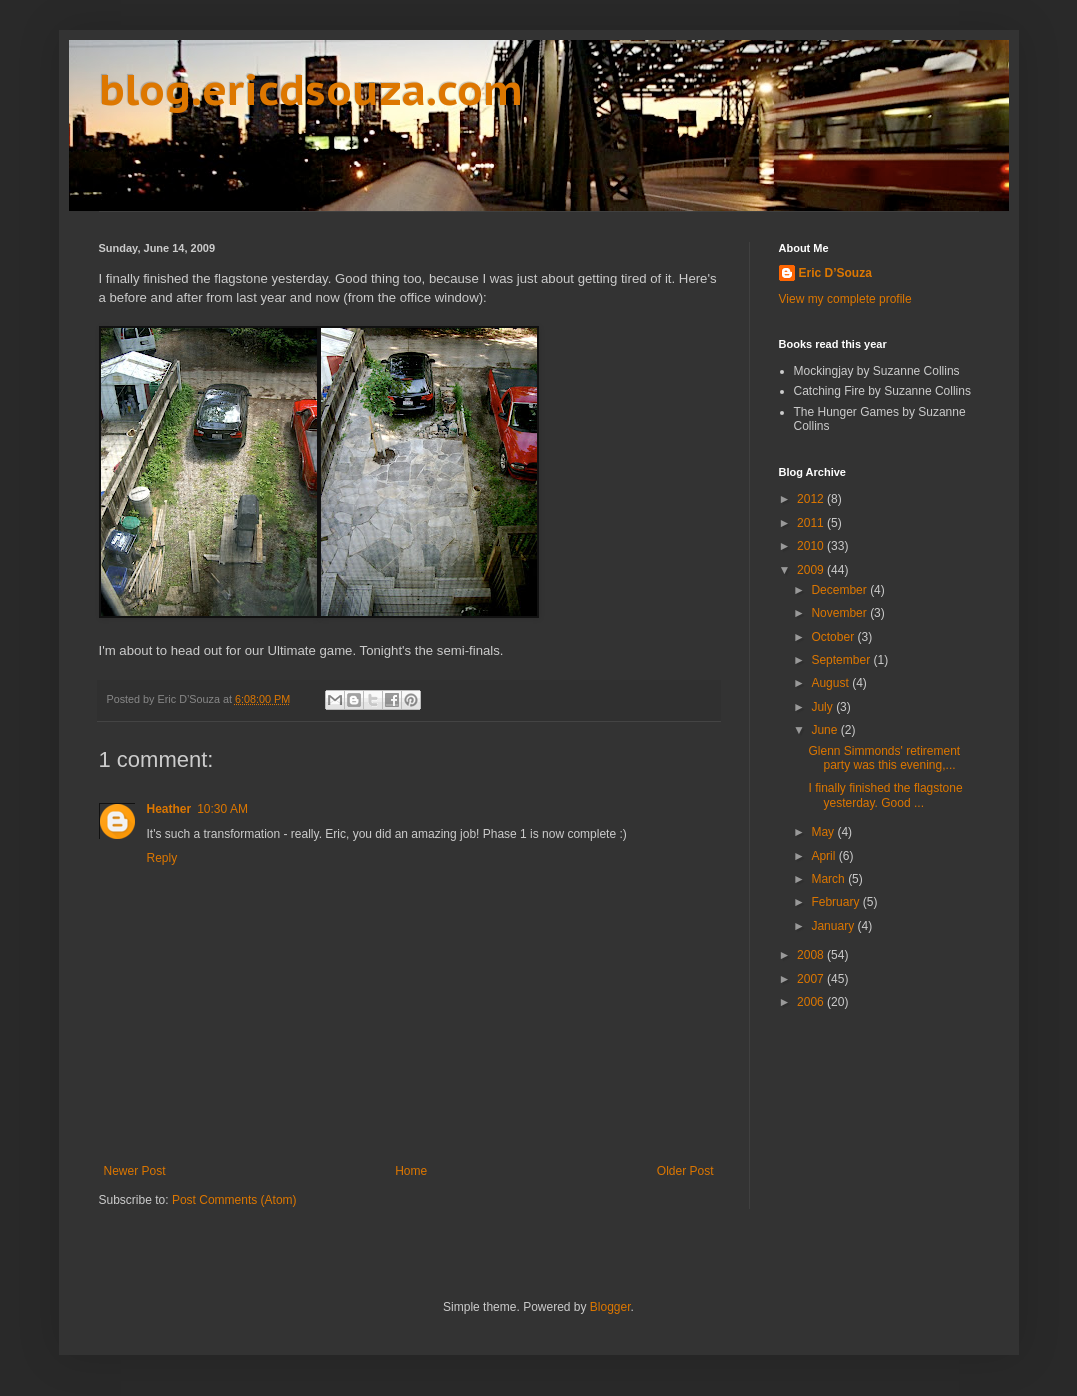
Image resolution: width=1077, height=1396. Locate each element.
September (842, 660)
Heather (169, 809)
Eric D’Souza (835, 273)
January (834, 926)
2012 (812, 499)
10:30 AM (222, 809)
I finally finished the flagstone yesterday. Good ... (885, 795)
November (840, 613)
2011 (812, 523)
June (825, 730)
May (824, 832)
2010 (812, 546)
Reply (162, 858)
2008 (812, 955)
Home (411, 1171)
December (840, 590)
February (836, 902)
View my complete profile (845, 299)
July (823, 707)
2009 (812, 570)
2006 (812, 1002)
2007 (812, 979)
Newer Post (135, 1171)
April (824, 856)
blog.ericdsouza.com (311, 89)
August (831, 683)
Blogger (610, 1307)
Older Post (685, 1171)
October (834, 637)
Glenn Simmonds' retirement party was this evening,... (884, 758)
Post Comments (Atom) (234, 1200)
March (829, 879)
